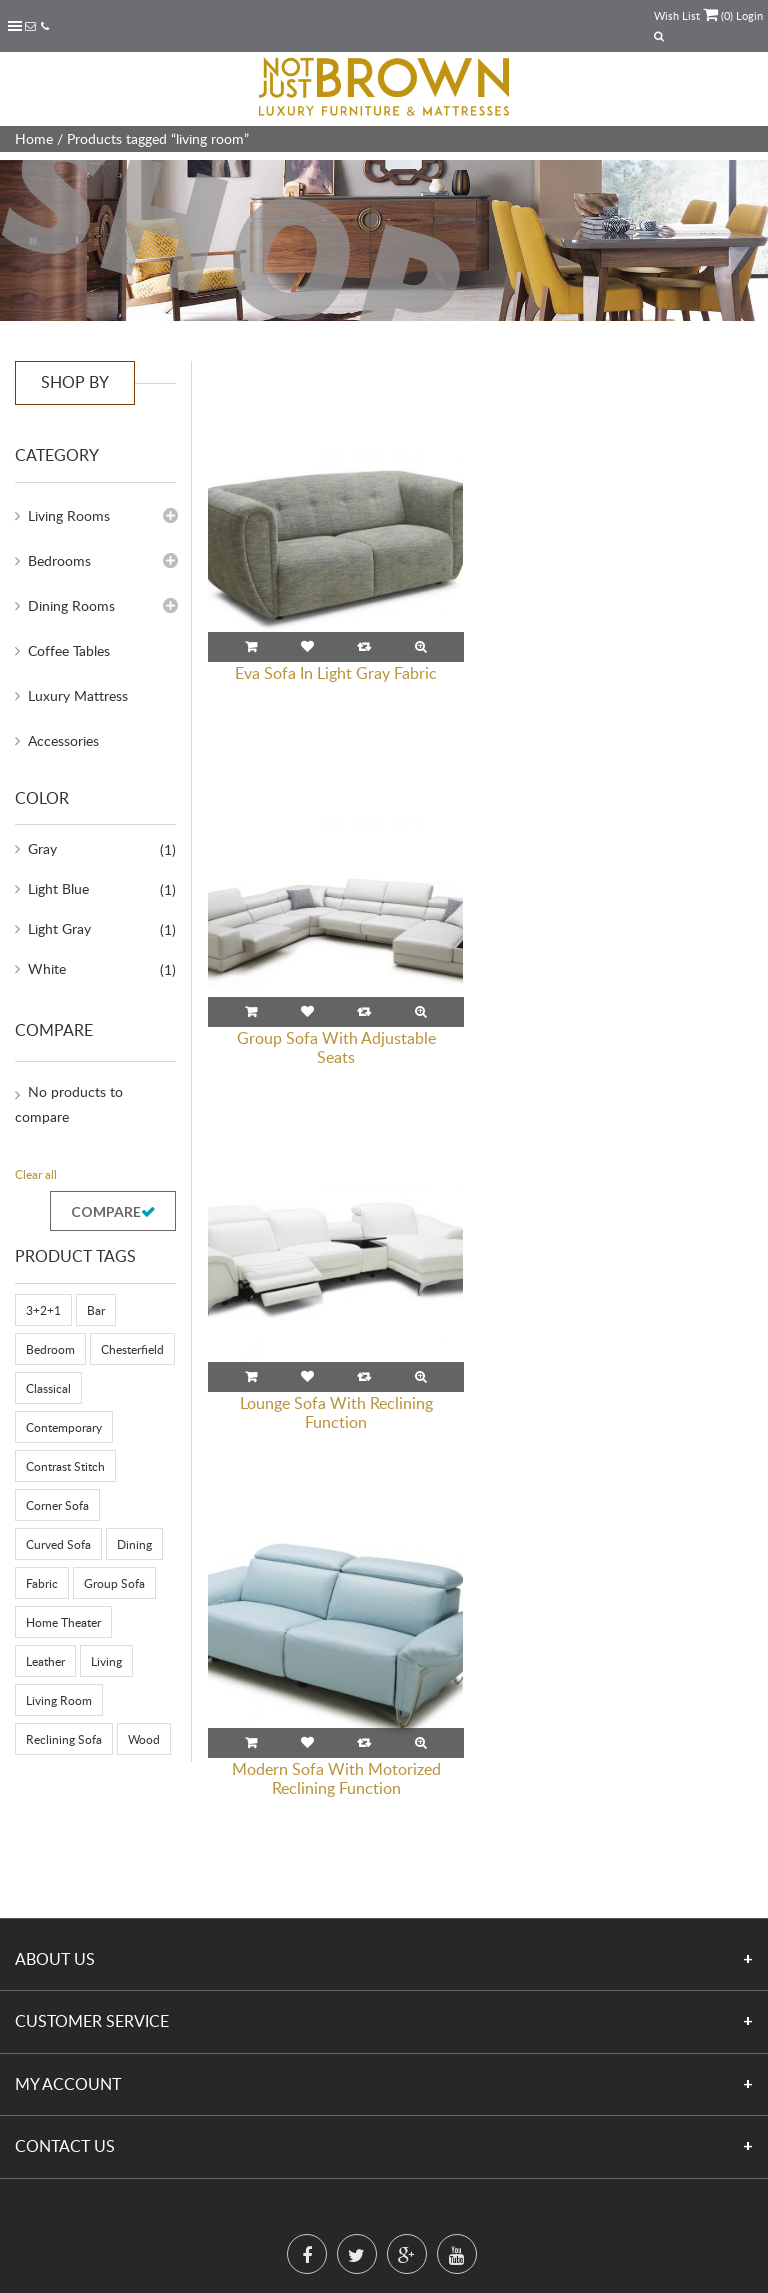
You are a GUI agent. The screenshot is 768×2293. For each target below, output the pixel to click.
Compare (106, 1211)
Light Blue (58, 888)
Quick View (421, 646)
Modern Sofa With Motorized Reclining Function (624, 1046)
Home (34, 138)
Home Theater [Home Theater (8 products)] (63, 1622)
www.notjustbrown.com (381, 2282)
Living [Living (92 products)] (106, 1661)
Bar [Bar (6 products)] (96, 1310)
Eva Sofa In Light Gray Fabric (336, 672)
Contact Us (65, 2051)
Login (749, 16)
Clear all (36, 1174)
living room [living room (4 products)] (59, 1700)
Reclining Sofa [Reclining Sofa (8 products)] (64, 1739)
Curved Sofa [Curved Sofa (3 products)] (58, 1544)
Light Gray (59, 928)
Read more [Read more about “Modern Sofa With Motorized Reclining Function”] (539, 1011)
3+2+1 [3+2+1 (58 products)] (43, 1310)
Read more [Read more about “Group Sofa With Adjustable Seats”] (539, 646)
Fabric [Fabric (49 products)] (42, 1583)
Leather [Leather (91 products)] (45, 1661)
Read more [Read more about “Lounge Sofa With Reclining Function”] (251, 1011)
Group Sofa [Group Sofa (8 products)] (114, 1583)
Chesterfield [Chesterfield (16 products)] (132, 1349)
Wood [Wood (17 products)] (144, 1739)
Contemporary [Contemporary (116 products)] (64, 1427)
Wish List (677, 16)
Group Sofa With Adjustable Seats (624, 681)
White (47, 968)
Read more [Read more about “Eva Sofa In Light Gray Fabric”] (251, 646)
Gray (42, 848)
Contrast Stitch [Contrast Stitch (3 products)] (65, 1466)
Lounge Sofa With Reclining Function (336, 1046)
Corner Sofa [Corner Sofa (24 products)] (57, 1505)
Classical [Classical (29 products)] (48, 1388)
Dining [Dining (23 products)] (134, 1544)
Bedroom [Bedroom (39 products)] (50, 1349)
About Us (55, 1863)
